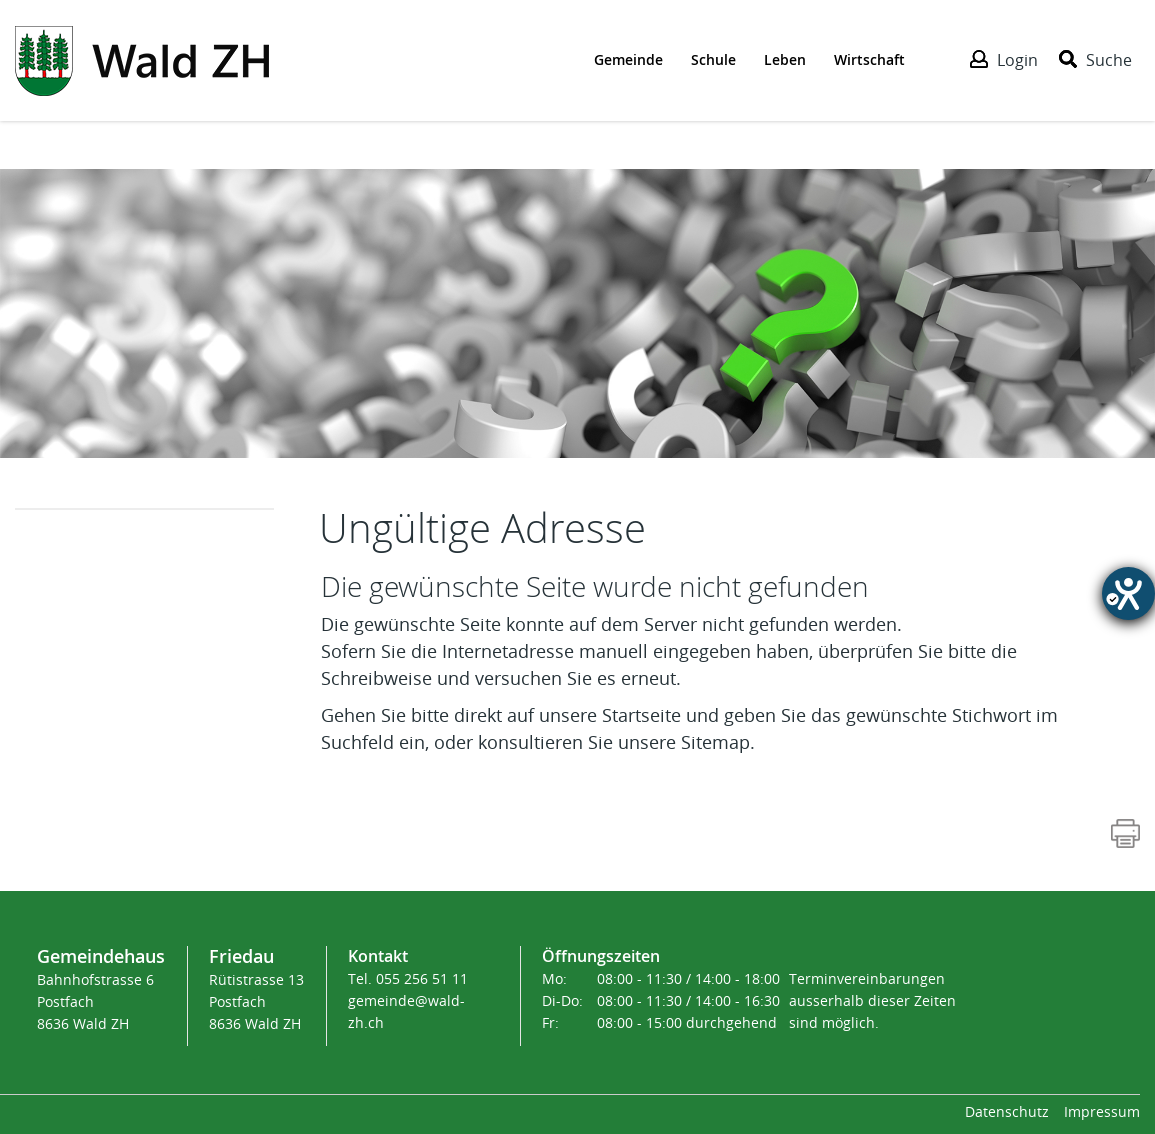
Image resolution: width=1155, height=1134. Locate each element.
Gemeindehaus (101, 956)
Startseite (641, 716)
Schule (713, 59)
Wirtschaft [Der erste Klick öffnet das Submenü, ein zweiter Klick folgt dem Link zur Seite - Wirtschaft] (869, 59)
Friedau (241, 956)
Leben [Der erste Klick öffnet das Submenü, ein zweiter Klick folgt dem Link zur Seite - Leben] (785, 59)
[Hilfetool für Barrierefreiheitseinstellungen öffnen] (1128, 593)
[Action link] (142, 59)
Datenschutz (1007, 1112)
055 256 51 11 (422, 979)
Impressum (1102, 1112)
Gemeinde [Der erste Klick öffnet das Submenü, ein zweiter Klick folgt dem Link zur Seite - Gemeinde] (628, 59)
